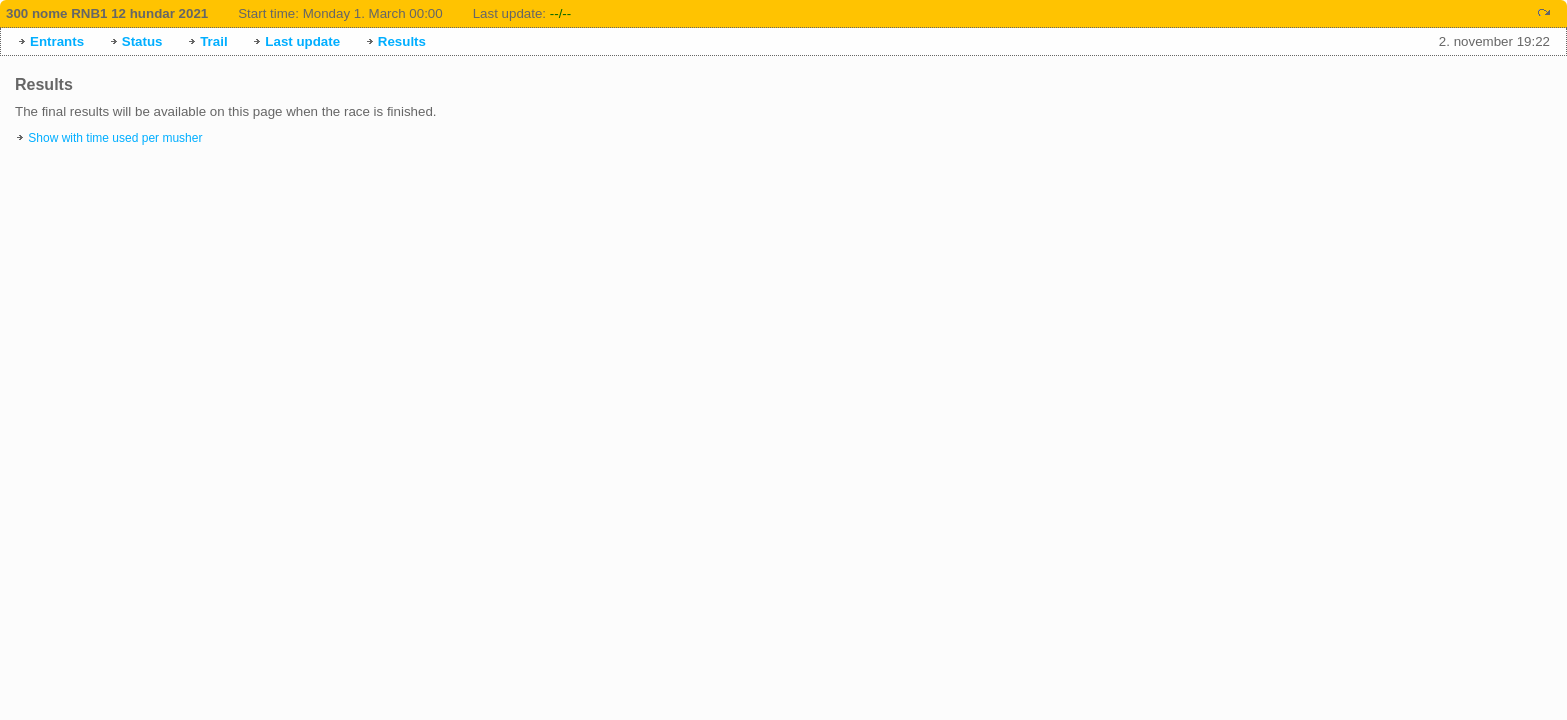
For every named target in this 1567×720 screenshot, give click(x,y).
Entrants (57, 41)
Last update (302, 41)
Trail (213, 41)
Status (142, 41)
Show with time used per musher (115, 138)
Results (402, 41)
